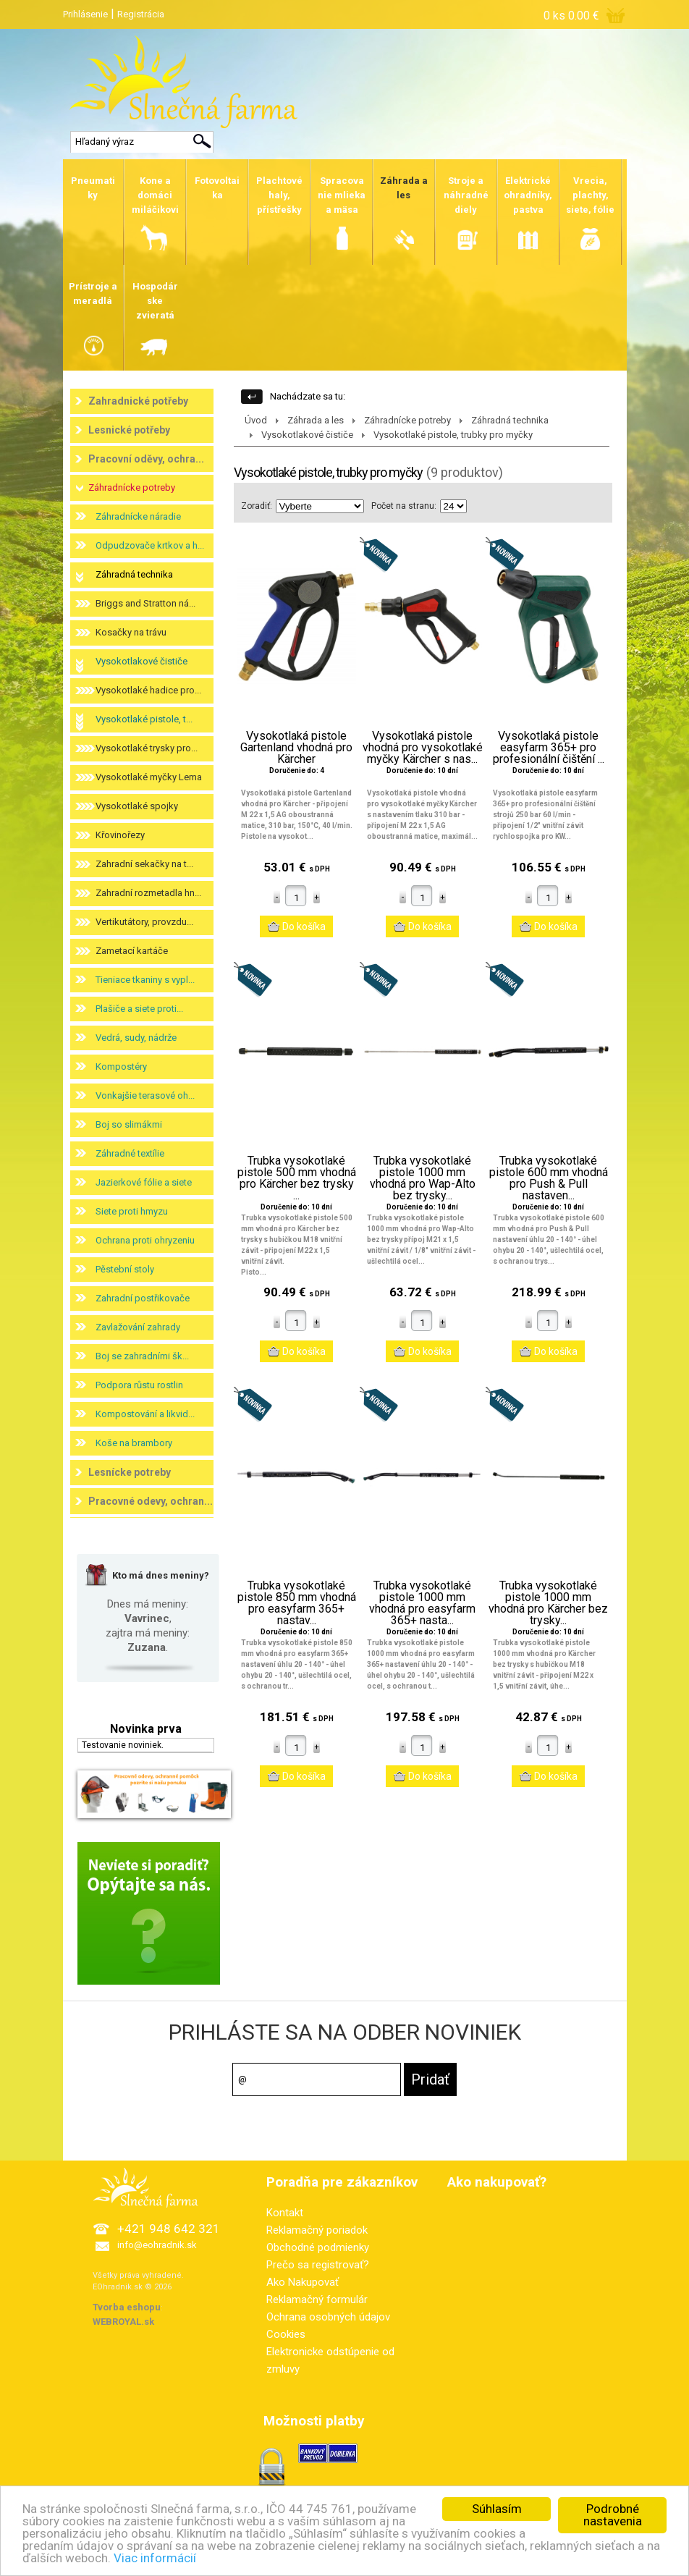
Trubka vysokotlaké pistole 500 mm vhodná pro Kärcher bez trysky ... (296, 1178)
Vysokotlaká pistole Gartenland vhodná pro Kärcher (296, 747)
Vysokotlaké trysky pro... (147, 748)
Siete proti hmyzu (132, 1211)
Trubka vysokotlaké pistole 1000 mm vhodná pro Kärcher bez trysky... (548, 1603)
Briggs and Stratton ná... (145, 603)
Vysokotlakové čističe (141, 661)
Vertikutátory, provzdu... (144, 921)
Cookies (285, 2334)
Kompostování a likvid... (145, 1414)
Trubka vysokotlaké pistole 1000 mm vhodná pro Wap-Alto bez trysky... (422, 1178)
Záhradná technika (134, 574)
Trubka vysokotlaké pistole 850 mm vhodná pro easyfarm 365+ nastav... (296, 1603)
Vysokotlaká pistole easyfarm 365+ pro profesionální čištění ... (548, 747)
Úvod (256, 420)
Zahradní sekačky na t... (144, 863)
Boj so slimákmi (129, 1124)
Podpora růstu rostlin (139, 1385)
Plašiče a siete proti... (139, 1008)
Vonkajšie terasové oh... (145, 1095)
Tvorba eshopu (127, 2307)
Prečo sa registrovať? (317, 2264)
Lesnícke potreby (129, 1472)
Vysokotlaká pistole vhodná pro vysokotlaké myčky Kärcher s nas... (423, 747)
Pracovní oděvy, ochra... (146, 459)
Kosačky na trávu (131, 632)
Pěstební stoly (125, 1269)
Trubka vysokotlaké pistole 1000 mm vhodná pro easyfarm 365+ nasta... (422, 1603)
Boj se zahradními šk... (142, 1356)
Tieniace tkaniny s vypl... (145, 979)
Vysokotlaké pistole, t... (144, 719)
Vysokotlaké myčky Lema (149, 777)
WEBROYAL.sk (123, 2321)
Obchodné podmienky (317, 2247)
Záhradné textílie (130, 1153)
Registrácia (140, 14)
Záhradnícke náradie (138, 516)
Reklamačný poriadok (317, 2230)
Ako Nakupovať (302, 2282)
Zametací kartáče (132, 950)
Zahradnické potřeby (138, 401)
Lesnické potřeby (129, 430)
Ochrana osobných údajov (328, 2316)
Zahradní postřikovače (143, 1298)
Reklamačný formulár (317, 2299)
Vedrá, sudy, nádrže (136, 1037)
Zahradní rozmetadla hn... (148, 892)
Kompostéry (121, 1066)
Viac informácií (155, 2558)
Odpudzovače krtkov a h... (150, 545)
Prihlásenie (85, 14)
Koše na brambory (134, 1442)
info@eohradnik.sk (157, 2244)
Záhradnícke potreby (131, 487)
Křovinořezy (120, 834)
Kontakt (284, 2212)
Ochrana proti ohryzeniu (145, 1240)
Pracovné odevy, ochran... (150, 1501)
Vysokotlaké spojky (137, 806)
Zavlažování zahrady (138, 1327)
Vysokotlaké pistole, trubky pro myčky (453, 434)
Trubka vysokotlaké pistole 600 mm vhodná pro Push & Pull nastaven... (548, 1178)
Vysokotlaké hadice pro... (148, 690)
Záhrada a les (315, 420)
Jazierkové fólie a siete (144, 1182)
